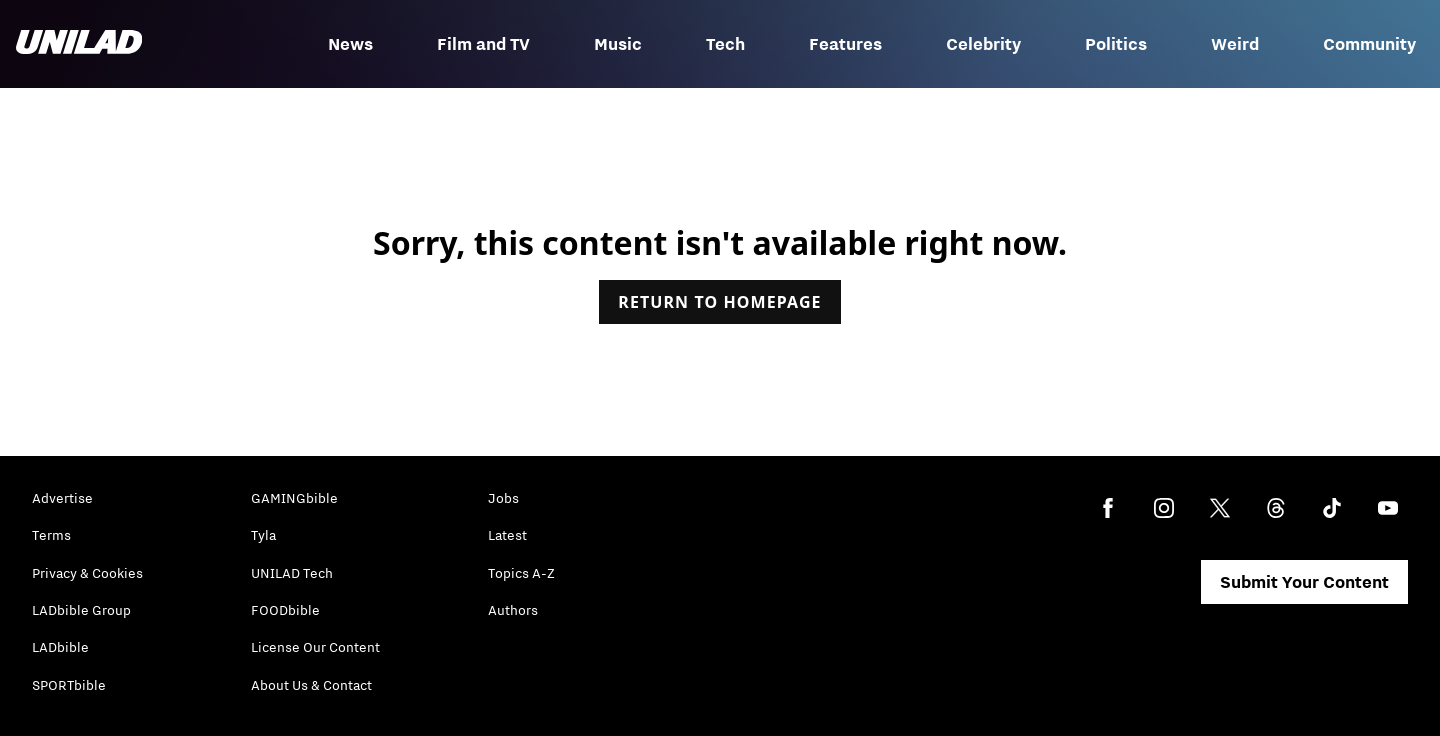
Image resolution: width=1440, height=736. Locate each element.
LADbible (60, 647)
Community (1369, 44)
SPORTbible (69, 685)
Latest (507, 535)
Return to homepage (719, 302)
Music (618, 44)
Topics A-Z (521, 573)
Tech (725, 44)
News (350, 44)
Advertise (62, 498)
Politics (1116, 44)
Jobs (503, 498)
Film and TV (483, 44)
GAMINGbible (294, 498)
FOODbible (285, 610)
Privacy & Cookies (87, 573)
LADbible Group (81, 610)
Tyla (263, 535)
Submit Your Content (1304, 582)
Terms (51, 535)
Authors (513, 610)
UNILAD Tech (292, 573)
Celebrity (983, 44)
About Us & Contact (311, 685)
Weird (1235, 44)
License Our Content (315, 647)
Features (845, 44)
